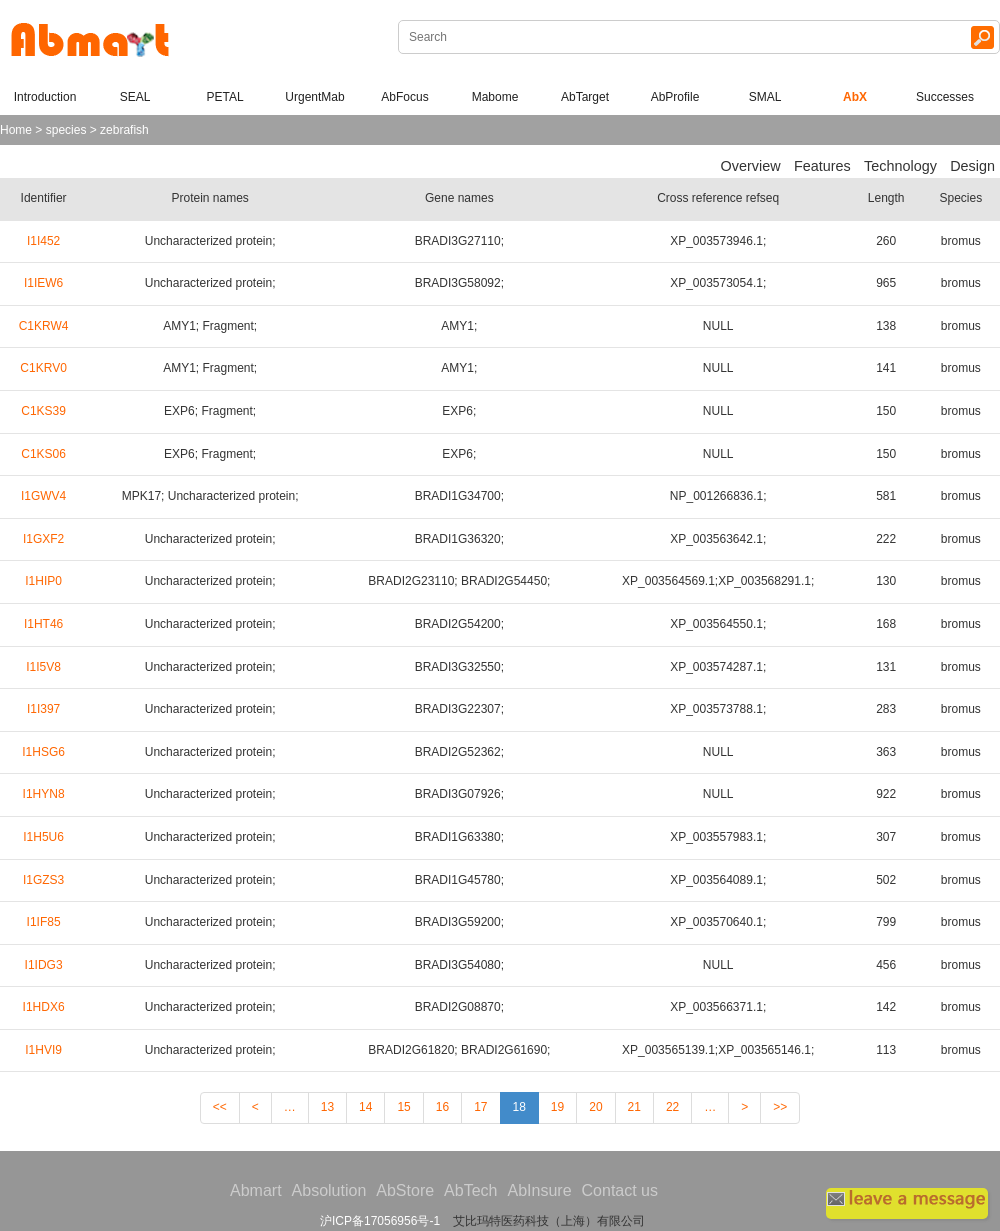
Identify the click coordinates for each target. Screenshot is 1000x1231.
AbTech (470, 1190)
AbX (855, 97)
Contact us (620, 1190)
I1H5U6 (43, 837)
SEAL (135, 97)
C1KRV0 (43, 368)
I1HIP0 (43, 581)
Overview (751, 166)
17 (480, 1107)
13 (327, 1107)
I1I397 (43, 709)
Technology (900, 166)
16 (442, 1107)
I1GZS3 (43, 880)
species (66, 130)
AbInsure (539, 1190)
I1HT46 (43, 624)
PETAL (224, 97)
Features (822, 166)
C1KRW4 (44, 326)
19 (557, 1107)
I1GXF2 (43, 539)
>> (780, 1107)
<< (220, 1107)
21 (634, 1107)
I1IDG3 (44, 965)
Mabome (495, 97)
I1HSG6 (43, 752)
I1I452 (43, 241)
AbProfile (675, 97)
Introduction (45, 97)
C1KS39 (43, 411)
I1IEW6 (43, 283)
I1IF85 (44, 922)
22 (672, 1107)
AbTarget (585, 97)
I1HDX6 (44, 1007)
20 (595, 1107)
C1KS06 (43, 454)
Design (972, 166)
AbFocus (404, 97)
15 (403, 1107)
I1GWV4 (43, 496)
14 (365, 1107)
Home (16, 130)
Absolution (329, 1190)
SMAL (765, 97)
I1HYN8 (44, 794)
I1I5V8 (43, 667)
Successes (945, 97)
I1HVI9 (43, 1050)
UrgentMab (314, 97)
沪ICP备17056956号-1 (380, 1221)
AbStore (405, 1190)
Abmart (256, 1190)
